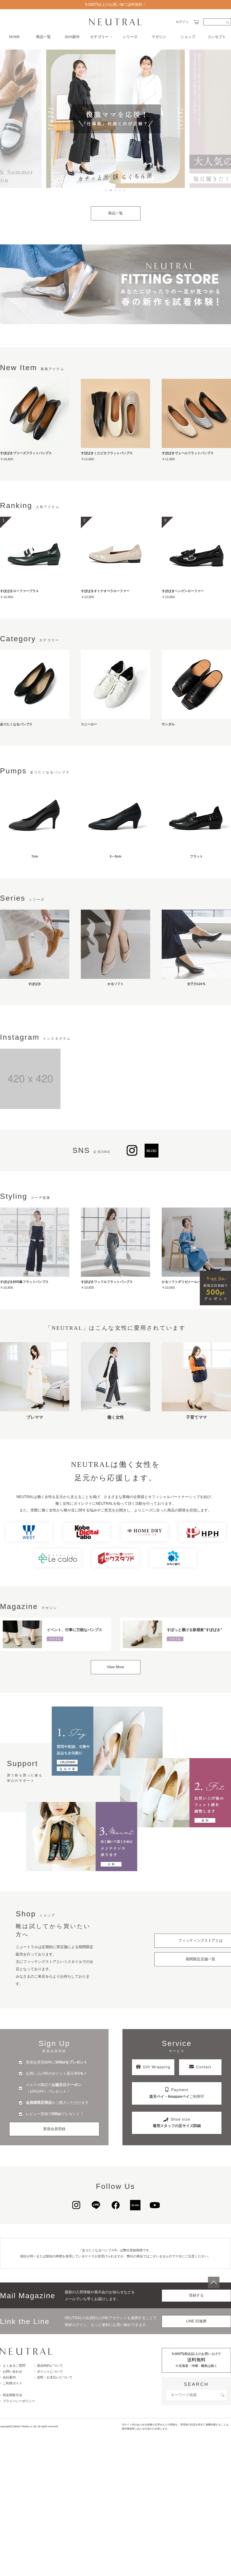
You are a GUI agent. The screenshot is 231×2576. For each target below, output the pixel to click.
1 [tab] (106, 190)
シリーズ (130, 37)
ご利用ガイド (11, 2383)
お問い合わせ (11, 2371)
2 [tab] (111, 190)
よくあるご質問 (12, 2365)
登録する (196, 2295)
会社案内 (8, 2377)
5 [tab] (124, 190)
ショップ (187, 37)
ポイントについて (48, 2371)
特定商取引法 (11, 2395)
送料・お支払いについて (53, 2377)
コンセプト (216, 37)
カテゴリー (101, 37)
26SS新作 (72, 37)
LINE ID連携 (196, 2321)
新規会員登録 (54, 2129)
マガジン (159, 37)
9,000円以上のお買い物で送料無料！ (115, 4)
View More (115, 1667)
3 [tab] (115, 190)
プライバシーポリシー (17, 2401)
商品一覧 (43, 37)
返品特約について (48, 2365)
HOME (14, 37)
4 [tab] (120, 190)
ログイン (182, 22)
